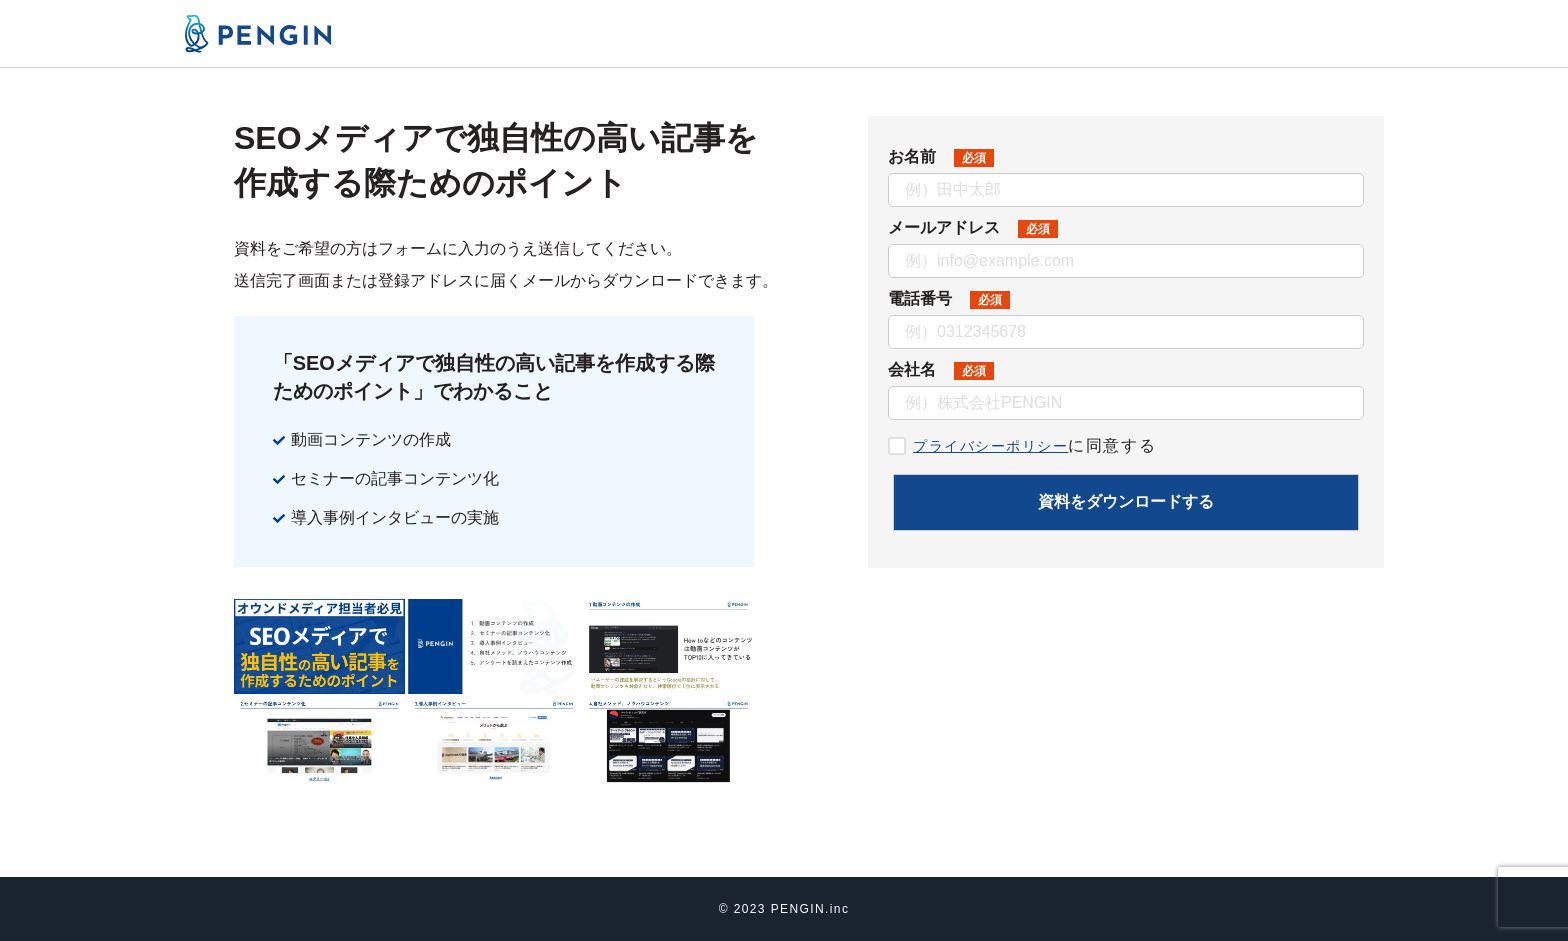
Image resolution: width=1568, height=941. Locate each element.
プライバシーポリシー (1001, 445)
